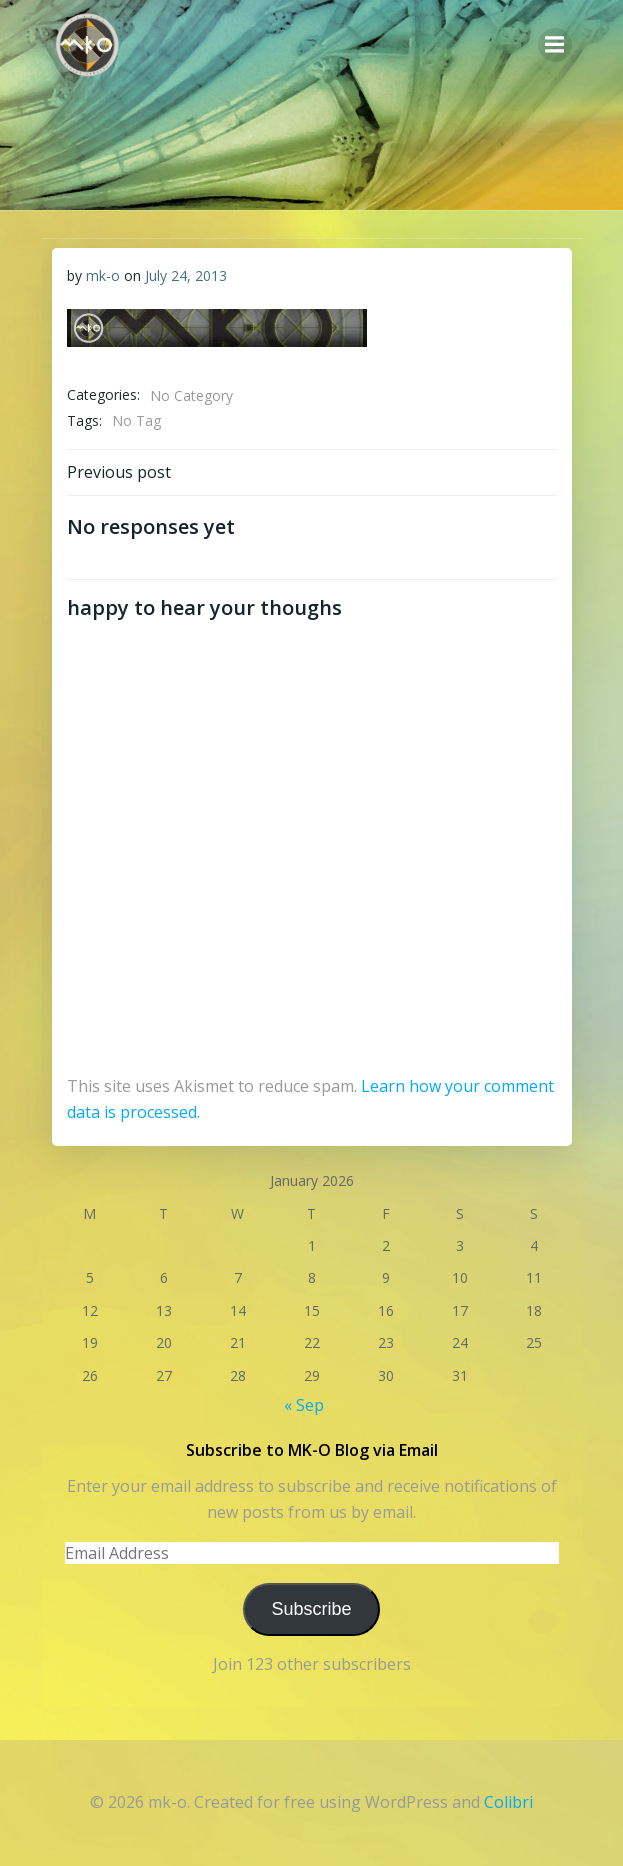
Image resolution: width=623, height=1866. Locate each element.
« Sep (304, 1405)
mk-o (103, 275)
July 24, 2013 (186, 275)
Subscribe (311, 1609)
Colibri (508, 1802)
